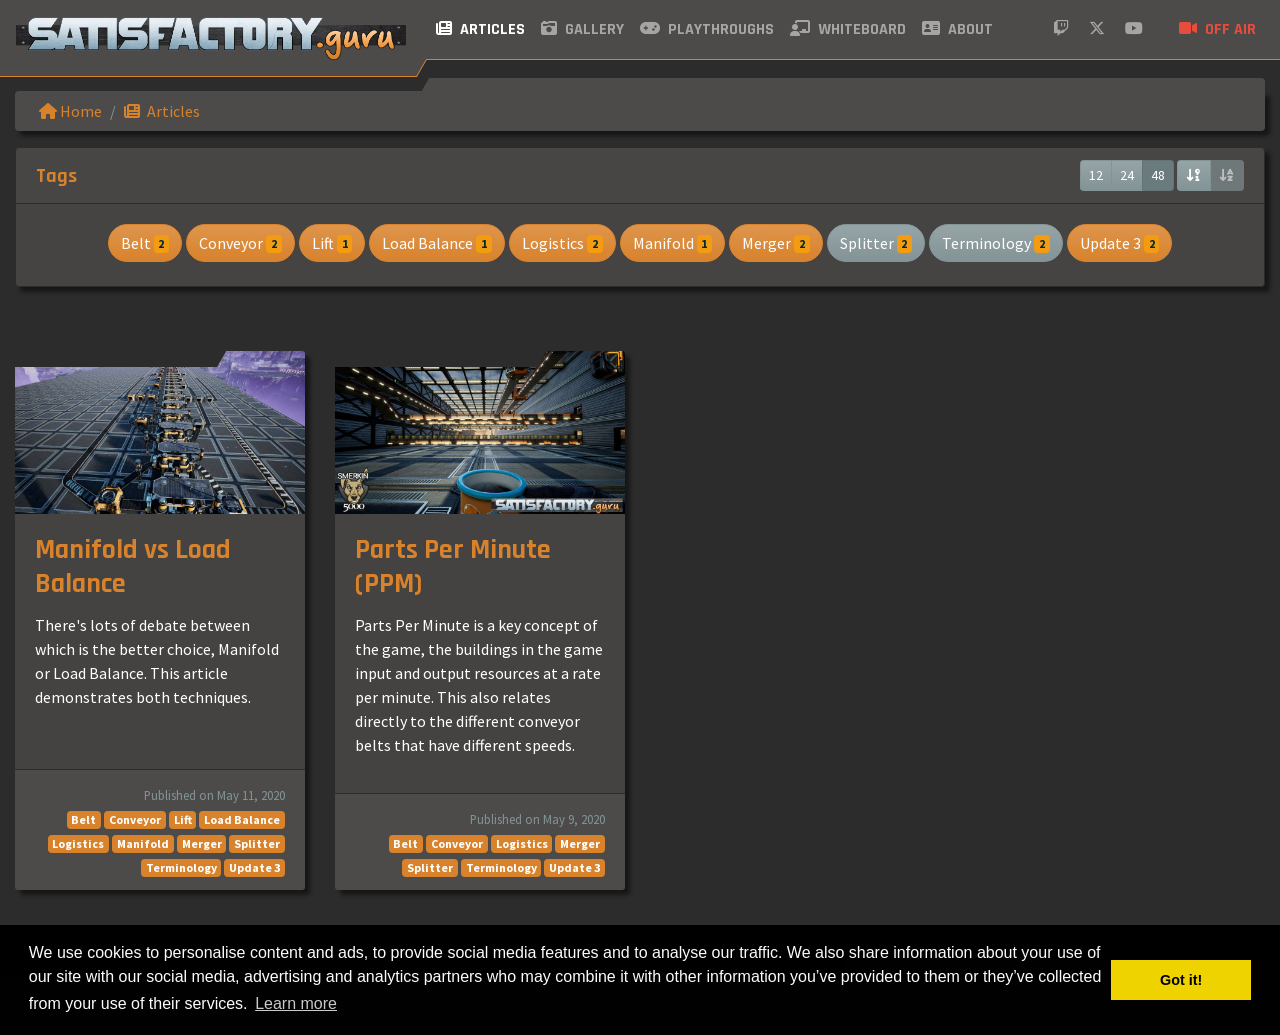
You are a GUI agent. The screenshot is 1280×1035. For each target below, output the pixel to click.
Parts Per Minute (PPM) (453, 567)
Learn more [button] (296, 1003)
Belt (145, 243)
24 (1127, 175)
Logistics (562, 243)
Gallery (582, 29)
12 (1096, 175)
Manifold (673, 243)
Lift (332, 243)
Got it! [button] (1181, 980)
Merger (776, 243)
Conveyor (240, 243)
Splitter (876, 243)
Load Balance (437, 243)
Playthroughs (707, 29)
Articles (480, 29)
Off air (1217, 29)
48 (1158, 175)
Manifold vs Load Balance (133, 567)
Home (70, 111)
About (957, 29)
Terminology (996, 243)
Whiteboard (848, 29)
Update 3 (1120, 243)
